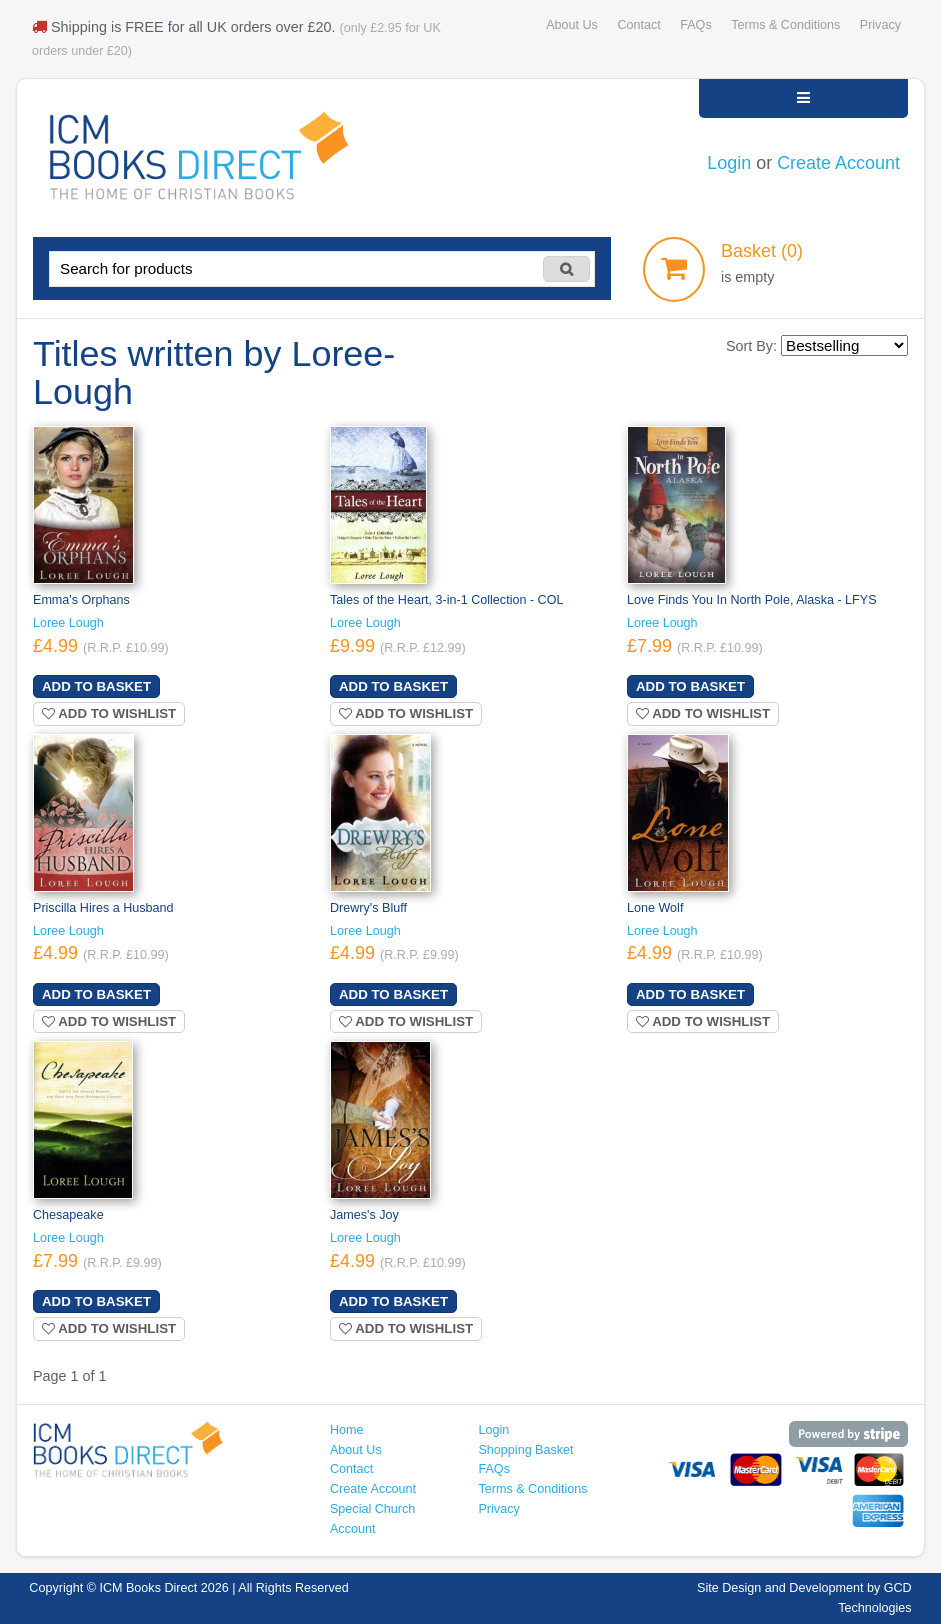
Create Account (838, 163)
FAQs (695, 25)
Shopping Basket (525, 1450)
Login (729, 163)
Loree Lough (68, 623)
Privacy (880, 25)
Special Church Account (372, 1519)
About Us (572, 25)
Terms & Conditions (785, 25)
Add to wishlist (109, 713)
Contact (638, 25)
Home (347, 1430)
